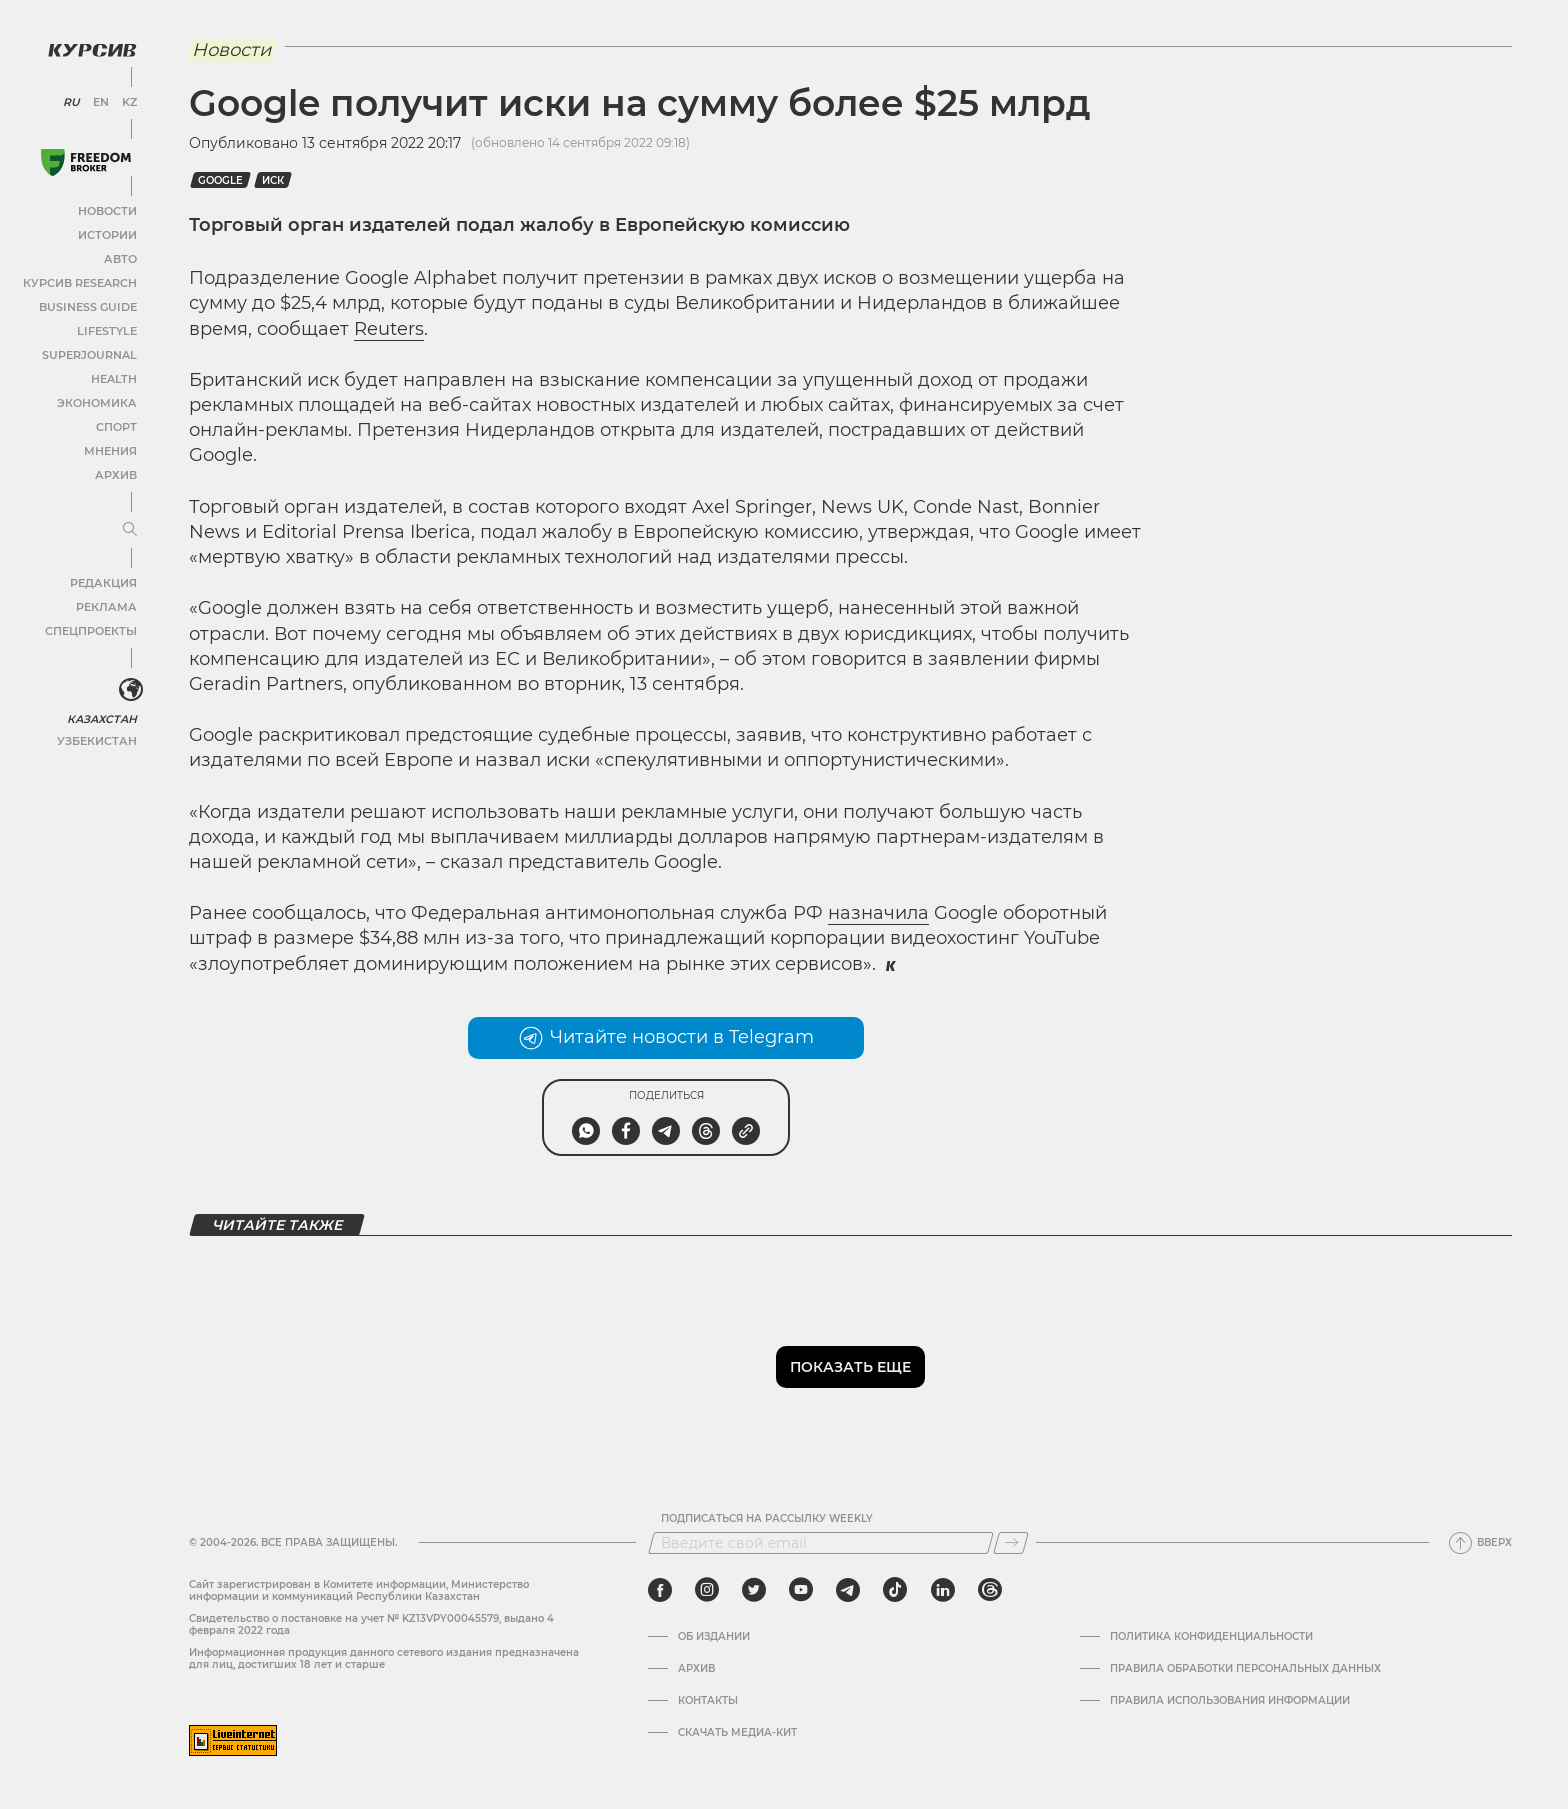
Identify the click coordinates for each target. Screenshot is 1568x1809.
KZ (128, 100)
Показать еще (850, 1367)
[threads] (990, 1590)
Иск (273, 180)
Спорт (117, 424)
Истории (109, 232)
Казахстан (102, 716)
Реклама (107, 604)
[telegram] (848, 1590)
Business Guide (90, 304)
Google (220, 180)
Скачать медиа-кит (737, 1733)
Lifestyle (108, 328)
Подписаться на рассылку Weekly (767, 1519)
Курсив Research (84, 280)
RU (72, 100)
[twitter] (754, 1590)
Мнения (111, 448)
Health (114, 376)
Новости (109, 208)
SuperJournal (93, 352)
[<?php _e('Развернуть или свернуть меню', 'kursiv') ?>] (129, 688)
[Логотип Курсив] (90, 47)
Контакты (708, 1701)
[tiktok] (895, 1590)
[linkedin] (942, 1590)
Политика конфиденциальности (1211, 1637)
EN (100, 100)
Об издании (714, 1637)
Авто (120, 256)
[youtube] (801, 1590)
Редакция (105, 580)
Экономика (99, 400)
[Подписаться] (1011, 1543)
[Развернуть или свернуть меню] (128, 527)
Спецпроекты (93, 628)
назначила (878, 913)
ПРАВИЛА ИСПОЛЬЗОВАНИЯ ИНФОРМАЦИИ (1230, 1701)
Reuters (389, 329)
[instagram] (707, 1590)
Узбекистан (99, 738)
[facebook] (660, 1590)
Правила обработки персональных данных (1245, 1669)
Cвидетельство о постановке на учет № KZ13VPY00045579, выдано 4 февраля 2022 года (371, 1624)
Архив (116, 472)
